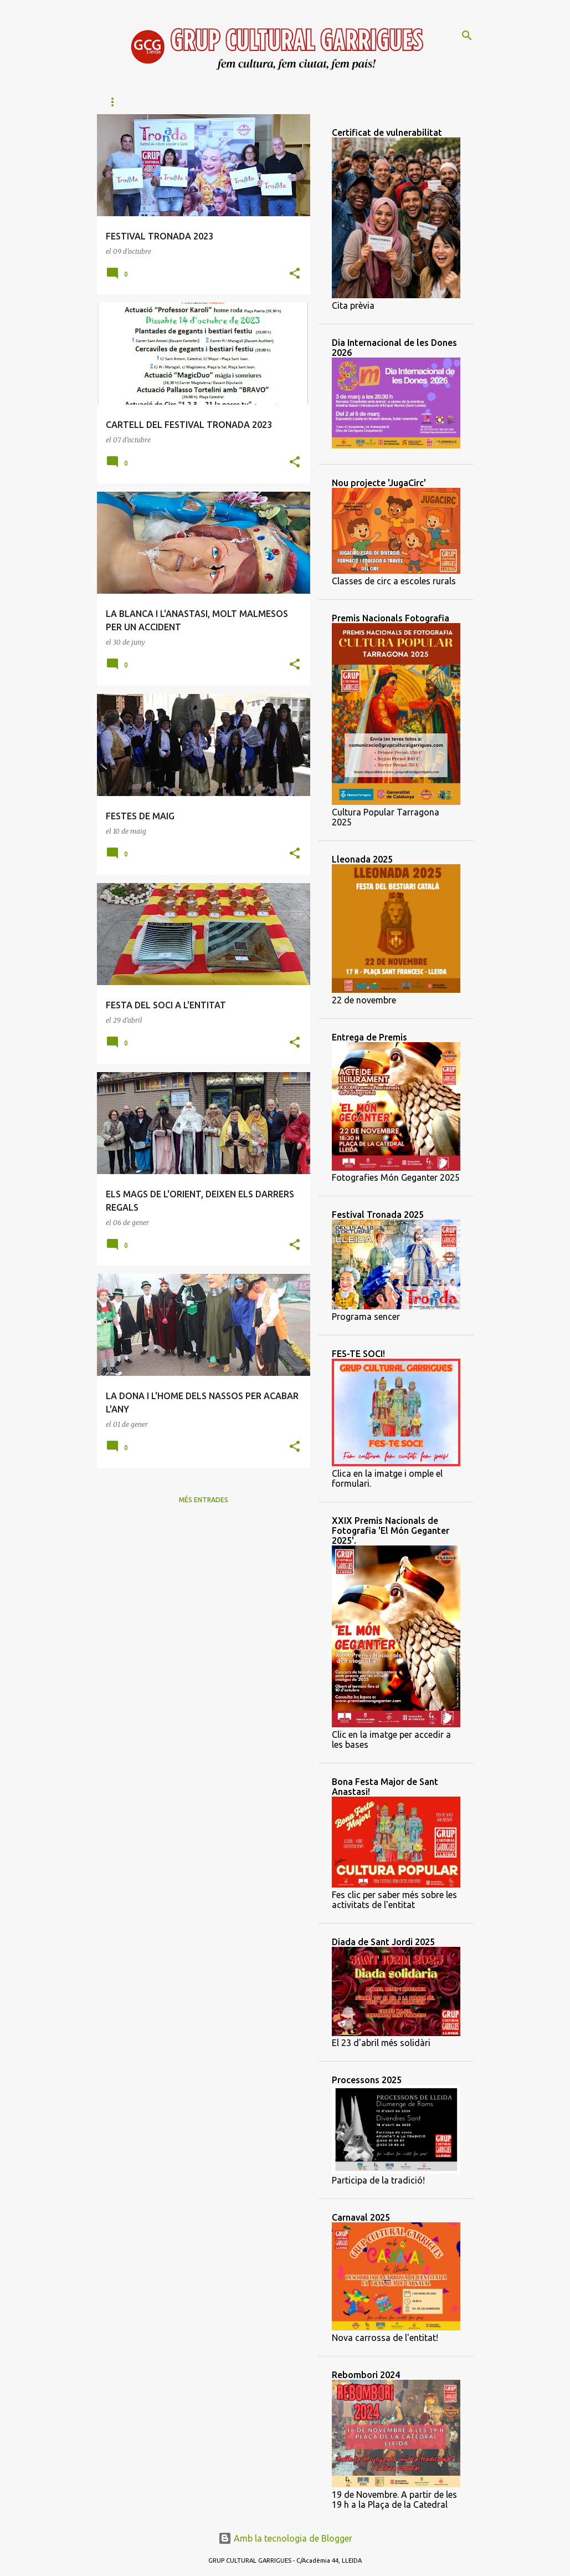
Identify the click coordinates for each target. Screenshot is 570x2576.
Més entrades (203, 1499)
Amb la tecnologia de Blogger (285, 2538)
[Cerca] (467, 35)
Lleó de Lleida (313, 101)
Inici (114, 101)
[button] (294, 274)
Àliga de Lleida (232, 101)
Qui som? (162, 101)
